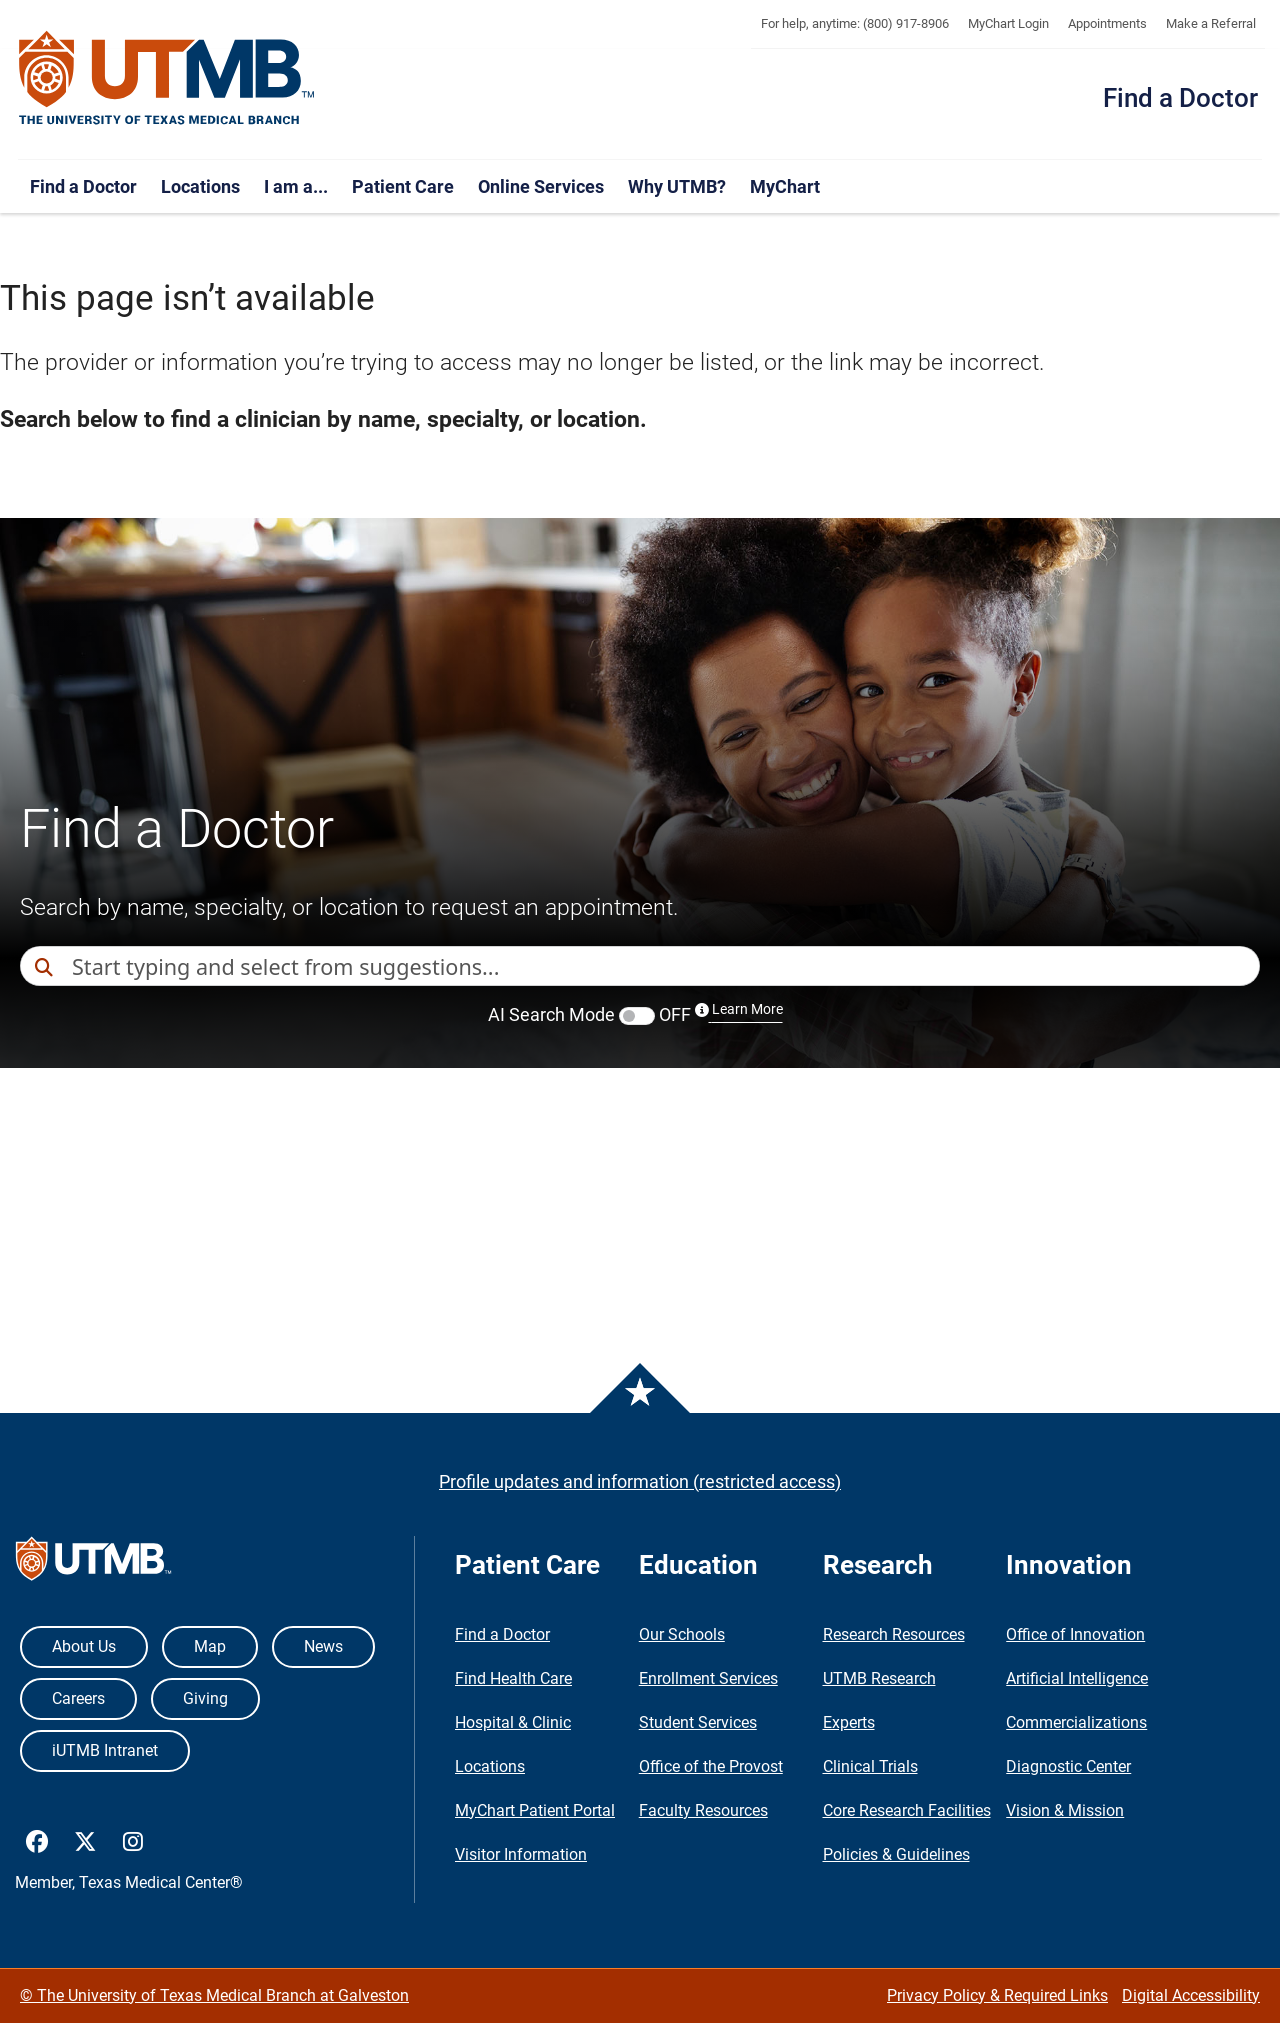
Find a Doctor (1180, 98)
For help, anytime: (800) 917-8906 (855, 23)
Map (210, 1646)
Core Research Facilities (907, 1810)
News (323, 1646)
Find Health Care (513, 1678)
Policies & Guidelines (896, 1854)
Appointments (1107, 23)
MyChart (785, 186)
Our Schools (682, 1634)
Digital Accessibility (1191, 1995)
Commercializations (1076, 1722)
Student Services (698, 1722)
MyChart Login (1008, 23)
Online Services (541, 186)
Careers (78, 1698)
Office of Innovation (1075, 1634)
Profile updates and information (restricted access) (640, 1481)
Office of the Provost (711, 1766)
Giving (205, 1698)
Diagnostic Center (1068, 1766)
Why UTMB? (677, 186)
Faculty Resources (703, 1810)
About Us (84, 1646)
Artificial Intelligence (1077, 1678)
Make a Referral (1211, 23)
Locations (200, 186)
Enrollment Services (708, 1678)
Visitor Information (521, 1854)
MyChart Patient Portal (535, 1810)
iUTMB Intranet (105, 1750)
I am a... (296, 186)
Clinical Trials (870, 1766)
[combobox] (665, 966)
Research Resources (894, 1634)
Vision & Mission (1065, 1810)
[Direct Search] (46, 967)
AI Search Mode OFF (635, 1014)
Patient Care (403, 186)
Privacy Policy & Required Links (997, 1995)
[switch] (637, 1016)
